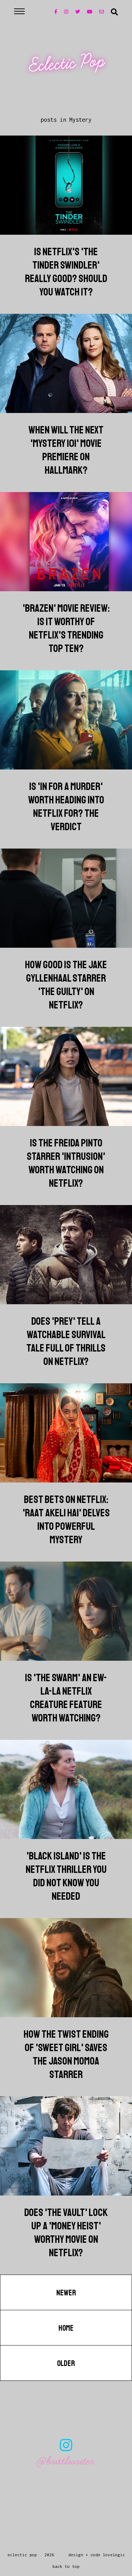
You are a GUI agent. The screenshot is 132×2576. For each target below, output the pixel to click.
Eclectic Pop (67, 63)
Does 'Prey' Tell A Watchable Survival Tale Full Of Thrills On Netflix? (66, 1341)
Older (66, 2363)
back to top (66, 2566)
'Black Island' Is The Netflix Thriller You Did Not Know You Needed (66, 1876)
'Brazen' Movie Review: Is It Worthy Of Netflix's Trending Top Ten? (66, 628)
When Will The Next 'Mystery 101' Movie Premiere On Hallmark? (66, 450)
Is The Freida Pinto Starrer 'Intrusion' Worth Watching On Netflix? (66, 1163)
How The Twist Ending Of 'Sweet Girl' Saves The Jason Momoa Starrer (66, 2054)
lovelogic (114, 2554)
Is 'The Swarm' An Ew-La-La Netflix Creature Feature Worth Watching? (66, 1698)
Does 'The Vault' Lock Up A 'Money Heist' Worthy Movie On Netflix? (66, 2232)
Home (66, 2328)
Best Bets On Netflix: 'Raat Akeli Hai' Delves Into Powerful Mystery (66, 1519)
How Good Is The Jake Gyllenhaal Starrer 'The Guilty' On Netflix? (66, 985)
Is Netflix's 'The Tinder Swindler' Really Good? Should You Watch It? (66, 272)
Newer (66, 2293)
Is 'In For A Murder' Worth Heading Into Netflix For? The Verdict (66, 806)
